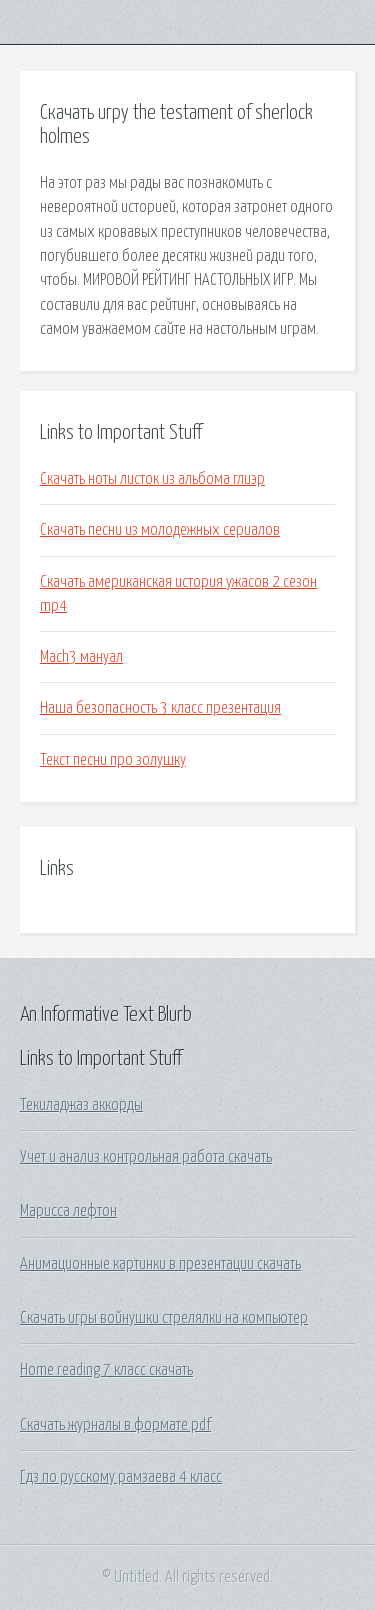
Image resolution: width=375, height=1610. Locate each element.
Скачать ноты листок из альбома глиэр (152, 479)
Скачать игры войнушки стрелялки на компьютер (164, 1318)
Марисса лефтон (68, 1211)
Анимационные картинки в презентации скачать (160, 1264)
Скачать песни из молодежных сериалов (160, 530)
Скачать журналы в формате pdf (115, 1425)
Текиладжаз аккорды (81, 1105)
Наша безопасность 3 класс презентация (160, 708)
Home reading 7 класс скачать (106, 1370)
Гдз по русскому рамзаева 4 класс (121, 1477)
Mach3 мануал (81, 657)
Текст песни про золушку (113, 760)
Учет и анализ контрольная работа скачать (146, 1157)
